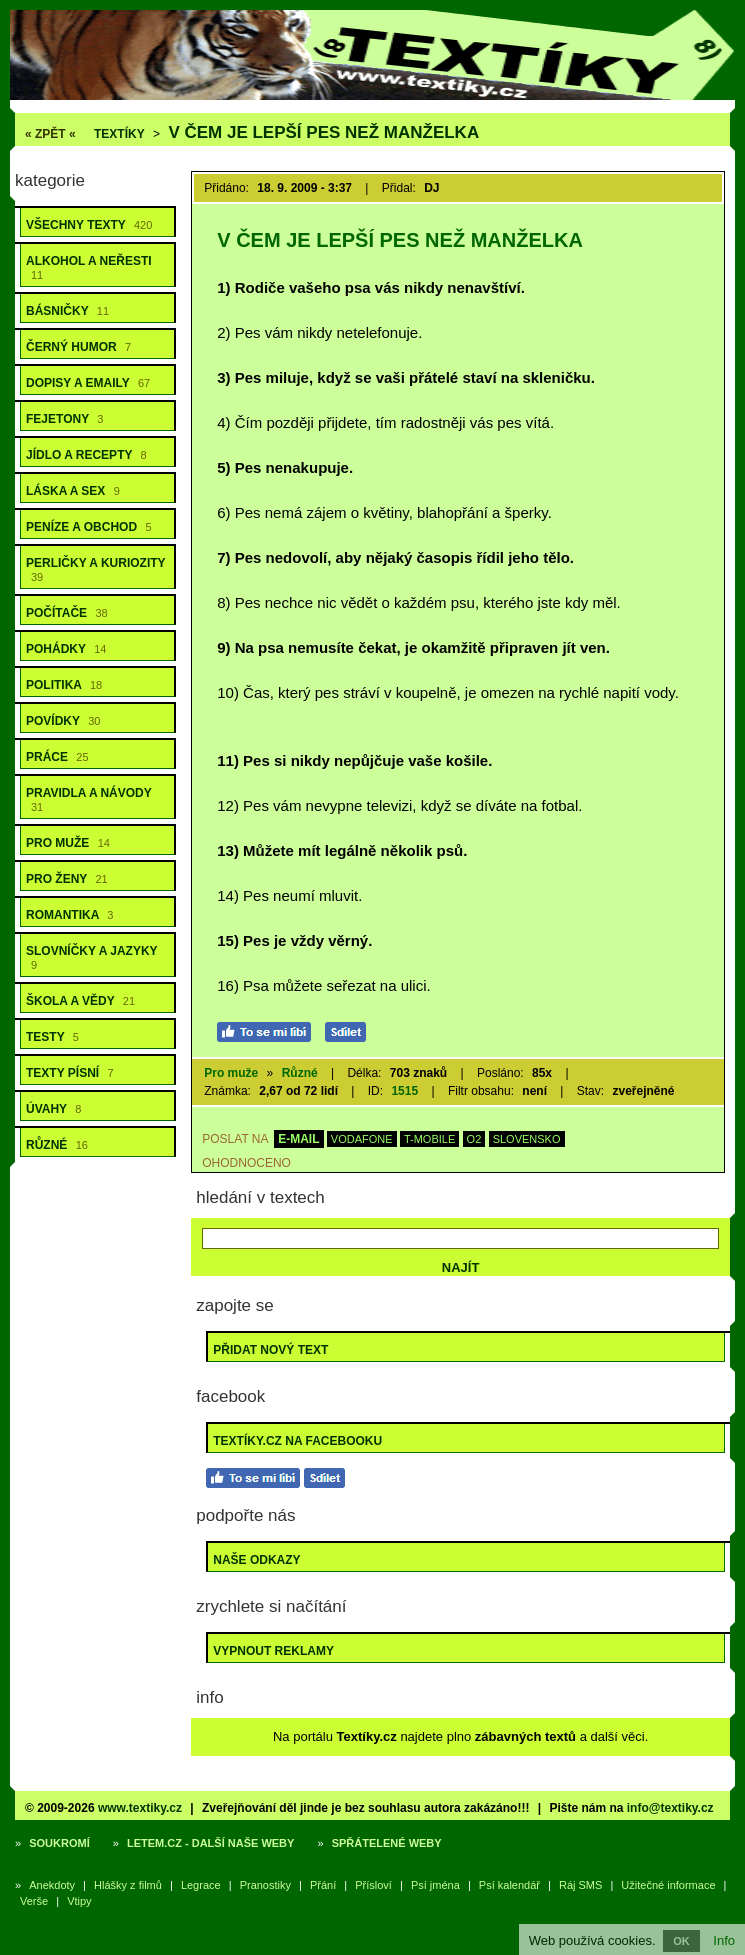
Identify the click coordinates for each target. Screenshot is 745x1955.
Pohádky (66, 649)
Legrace (201, 1885)
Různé (57, 1145)
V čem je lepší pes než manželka (323, 132)
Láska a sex (73, 491)
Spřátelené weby (387, 1843)
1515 (404, 1091)
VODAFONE (362, 1139)
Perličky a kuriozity (96, 569)
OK (681, 1941)
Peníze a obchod (89, 527)
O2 (474, 1139)
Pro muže (68, 843)
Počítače (67, 613)
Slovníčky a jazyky (92, 957)
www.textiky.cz (140, 1808)
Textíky (119, 134)
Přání (323, 1885)
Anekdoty (52, 1885)
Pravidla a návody (89, 799)
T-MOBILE (429, 1139)
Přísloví (373, 1885)
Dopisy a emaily (88, 383)
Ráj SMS (580, 1885)
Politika (64, 685)
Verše (34, 1901)
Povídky (63, 721)
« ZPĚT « (50, 134)
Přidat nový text (270, 1350)
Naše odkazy (256, 1560)
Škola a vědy (80, 1001)
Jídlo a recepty (86, 455)
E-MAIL (298, 1139)
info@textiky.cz (670, 1808)
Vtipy (79, 1901)
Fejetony (64, 419)
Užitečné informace (668, 1885)
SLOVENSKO (527, 1139)
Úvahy (53, 1109)
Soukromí (59, 1843)
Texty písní (70, 1073)
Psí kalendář (509, 1885)
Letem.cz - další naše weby (210, 1843)
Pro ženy (67, 879)
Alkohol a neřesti (89, 267)
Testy (52, 1037)
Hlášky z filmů (128, 1885)
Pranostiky (265, 1885)
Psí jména (435, 1885)
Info (724, 1940)
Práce (57, 757)
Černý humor (78, 347)
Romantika (69, 915)
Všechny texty (89, 225)
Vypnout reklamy (273, 1651)
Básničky (67, 311)
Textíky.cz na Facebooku (297, 1441)
